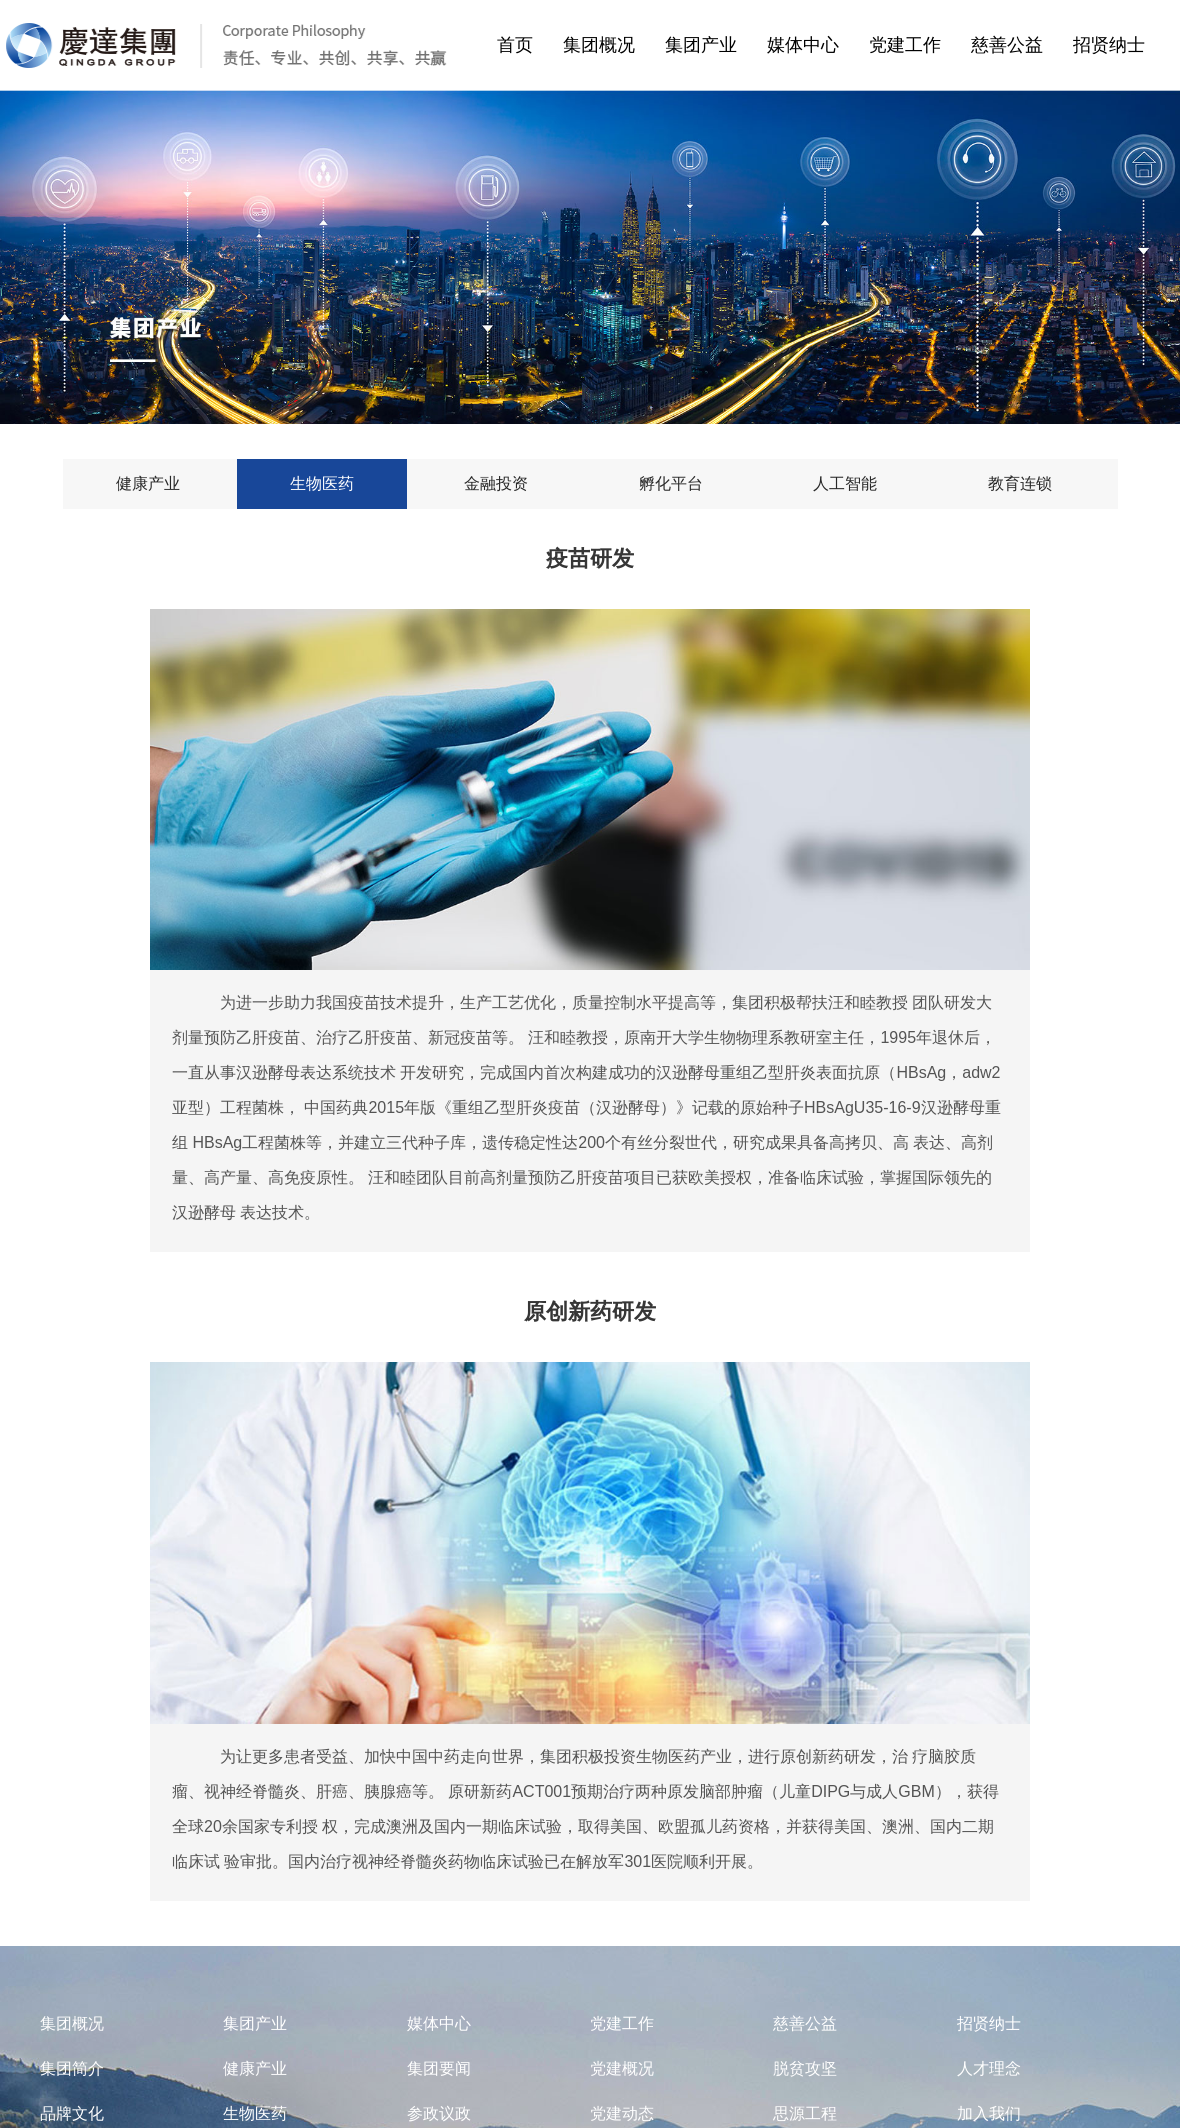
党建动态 (622, 2113)
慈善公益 (1013, 45)
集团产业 (707, 45)
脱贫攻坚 (805, 2068)
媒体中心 (809, 45)
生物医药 (255, 2113)
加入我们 (989, 2113)
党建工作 (911, 45)
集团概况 (605, 45)
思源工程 (805, 2113)
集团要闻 (439, 2068)
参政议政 (439, 2113)
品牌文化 (72, 2113)
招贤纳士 (1115, 45)
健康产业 (255, 2068)
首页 (515, 45)
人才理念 (989, 2068)
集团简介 (72, 2068)
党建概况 (622, 2068)
